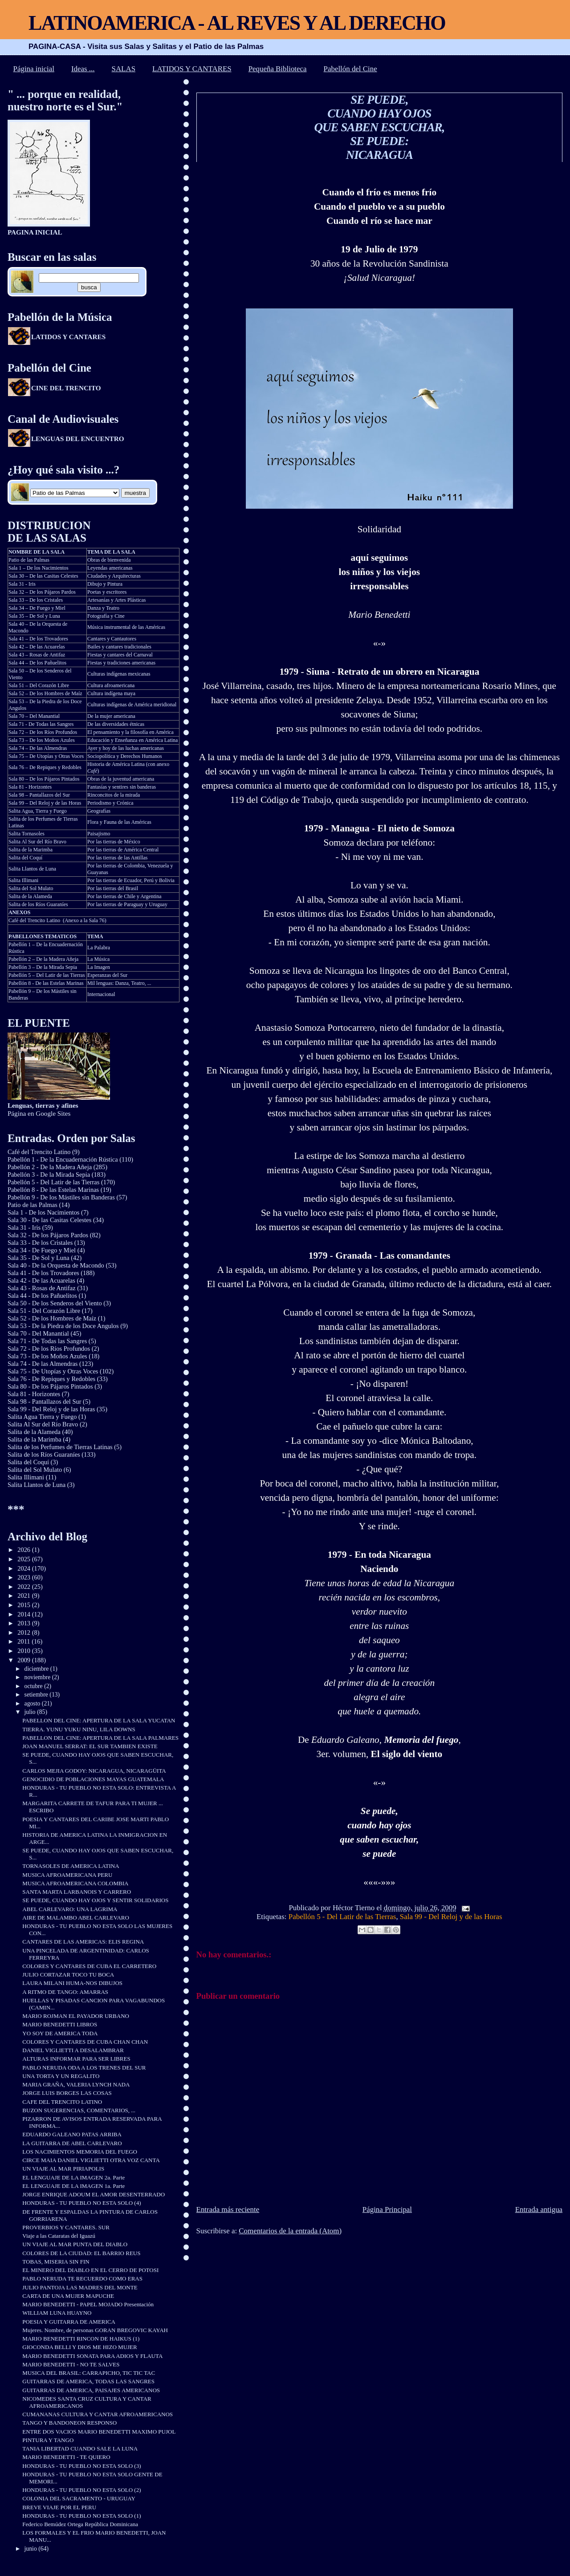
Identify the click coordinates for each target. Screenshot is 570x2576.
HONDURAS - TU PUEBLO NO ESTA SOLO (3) (81, 2466)
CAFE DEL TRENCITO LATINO (62, 2101)
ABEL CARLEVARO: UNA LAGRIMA (69, 1909)
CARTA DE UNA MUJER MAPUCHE (68, 2295)
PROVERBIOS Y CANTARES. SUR (66, 2227)
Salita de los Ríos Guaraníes (38, 904)
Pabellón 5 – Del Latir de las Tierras (46, 975)
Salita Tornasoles (26, 833)
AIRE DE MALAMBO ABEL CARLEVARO (75, 1917)
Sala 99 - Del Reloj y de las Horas (451, 1916)
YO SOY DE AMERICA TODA (60, 2033)
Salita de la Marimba (30, 850)
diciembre (37, 1668)
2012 (24, 1632)
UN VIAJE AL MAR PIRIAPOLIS (63, 2168)
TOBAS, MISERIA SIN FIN (55, 2261)
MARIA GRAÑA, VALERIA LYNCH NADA (76, 2084)
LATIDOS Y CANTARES (192, 69)
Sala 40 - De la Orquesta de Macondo (56, 1265)
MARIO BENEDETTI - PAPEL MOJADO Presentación (88, 2304)
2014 (24, 1614)
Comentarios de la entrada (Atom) (290, 2231)
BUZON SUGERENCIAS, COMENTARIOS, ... (78, 2110)
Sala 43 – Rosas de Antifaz (36, 655)
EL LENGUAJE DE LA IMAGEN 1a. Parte (73, 2186)
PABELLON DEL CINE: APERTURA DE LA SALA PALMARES (100, 1737)
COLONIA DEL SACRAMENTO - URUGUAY (78, 2498)
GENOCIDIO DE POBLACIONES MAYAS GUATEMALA (93, 1779)
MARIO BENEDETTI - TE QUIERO (66, 2457)
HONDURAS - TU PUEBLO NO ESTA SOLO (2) (81, 2490)
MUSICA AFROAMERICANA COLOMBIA (75, 1883)
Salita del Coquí (25, 858)
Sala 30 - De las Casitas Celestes (49, 1219)
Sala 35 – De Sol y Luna (34, 616)
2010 (24, 1650)
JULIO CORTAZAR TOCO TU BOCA (68, 1974)
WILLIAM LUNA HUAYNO (56, 2312)
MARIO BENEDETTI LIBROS (59, 2024)
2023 (24, 1577)
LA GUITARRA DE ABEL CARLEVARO (72, 2143)
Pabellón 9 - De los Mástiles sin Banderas (61, 1197)
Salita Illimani (23, 880)
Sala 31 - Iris (22, 584)
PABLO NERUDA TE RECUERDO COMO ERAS (82, 2278)
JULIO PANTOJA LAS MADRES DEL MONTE (79, 2287)
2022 (24, 1586)
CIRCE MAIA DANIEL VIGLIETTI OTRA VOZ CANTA (91, 2160)
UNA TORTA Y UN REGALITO (60, 2076)
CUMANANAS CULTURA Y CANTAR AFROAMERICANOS (97, 2414)
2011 (24, 1641)
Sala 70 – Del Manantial (34, 716)
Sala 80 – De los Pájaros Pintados (43, 779)
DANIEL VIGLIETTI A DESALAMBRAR (73, 2050)
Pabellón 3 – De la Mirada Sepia (42, 967)
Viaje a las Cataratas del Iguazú (58, 2235)
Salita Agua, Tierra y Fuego (37, 811)
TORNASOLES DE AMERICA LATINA (70, 1866)
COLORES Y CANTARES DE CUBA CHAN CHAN (85, 2041)
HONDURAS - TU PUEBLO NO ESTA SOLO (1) (81, 2515)
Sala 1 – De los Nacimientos (38, 568)
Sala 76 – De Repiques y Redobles (44, 767)
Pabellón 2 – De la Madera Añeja (43, 959)
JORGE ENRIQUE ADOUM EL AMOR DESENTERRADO (93, 2194)
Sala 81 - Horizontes (30, 787)
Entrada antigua (538, 2209)
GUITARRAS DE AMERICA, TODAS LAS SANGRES (88, 2381)
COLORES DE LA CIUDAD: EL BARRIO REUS (81, 2253)
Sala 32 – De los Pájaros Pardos (42, 592)
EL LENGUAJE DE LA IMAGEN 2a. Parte (73, 2177)
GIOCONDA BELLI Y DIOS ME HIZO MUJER (79, 2347)
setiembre (37, 1694)
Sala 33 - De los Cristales (40, 1242)
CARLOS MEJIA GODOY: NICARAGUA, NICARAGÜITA (94, 1770)
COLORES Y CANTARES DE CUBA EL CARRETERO (89, 1966)
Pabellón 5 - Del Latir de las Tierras (342, 1916)
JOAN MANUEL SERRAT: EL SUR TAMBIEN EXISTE (89, 1746)
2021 (24, 1595)
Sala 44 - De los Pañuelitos (42, 1295)
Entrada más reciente (228, 2209)
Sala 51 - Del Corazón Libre (44, 1310)
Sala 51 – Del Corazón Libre (38, 685)
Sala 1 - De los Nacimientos (44, 1212)
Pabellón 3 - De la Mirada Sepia (49, 1174)
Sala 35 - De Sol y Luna (38, 1257)
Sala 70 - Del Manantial (38, 1333)
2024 (24, 1568)
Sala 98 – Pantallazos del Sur (39, 795)
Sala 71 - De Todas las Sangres (41, 724)
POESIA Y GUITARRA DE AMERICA (68, 2321)
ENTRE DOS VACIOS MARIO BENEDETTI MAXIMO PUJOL (98, 2431)
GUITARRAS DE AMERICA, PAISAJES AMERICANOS (91, 2390)
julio (30, 1712)
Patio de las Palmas (28, 560)
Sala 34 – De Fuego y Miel (36, 608)
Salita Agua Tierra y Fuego (42, 1416)
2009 (24, 1660)
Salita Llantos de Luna (32, 869)
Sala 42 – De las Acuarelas (36, 647)
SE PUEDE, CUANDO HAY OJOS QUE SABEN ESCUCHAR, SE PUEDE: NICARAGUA (379, 127)
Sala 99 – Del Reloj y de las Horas (44, 803)
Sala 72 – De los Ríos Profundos (42, 732)
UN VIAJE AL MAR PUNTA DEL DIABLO (74, 2244)
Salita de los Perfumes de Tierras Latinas (60, 1446)
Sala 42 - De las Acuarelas (41, 1280)
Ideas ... (83, 69)
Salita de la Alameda (30, 896)
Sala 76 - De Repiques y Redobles (51, 1378)
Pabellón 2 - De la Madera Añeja (50, 1167)
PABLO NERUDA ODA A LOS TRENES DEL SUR (84, 2067)
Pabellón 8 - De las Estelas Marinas (46, 983)
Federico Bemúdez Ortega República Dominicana (80, 2524)
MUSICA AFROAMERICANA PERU (67, 1874)
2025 (24, 1559)
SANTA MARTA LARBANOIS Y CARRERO (76, 1891)
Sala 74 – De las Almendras (37, 748)
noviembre (38, 1677)
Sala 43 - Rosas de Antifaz (42, 1288)
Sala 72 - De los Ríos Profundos (49, 1348)
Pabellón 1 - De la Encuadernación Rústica (63, 1159)
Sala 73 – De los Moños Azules (41, 740)
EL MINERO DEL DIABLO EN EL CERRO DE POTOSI (90, 2270)
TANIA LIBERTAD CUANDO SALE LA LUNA (80, 2448)
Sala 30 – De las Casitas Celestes (43, 576)
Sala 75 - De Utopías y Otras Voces (53, 1371)
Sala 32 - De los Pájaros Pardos (48, 1235)
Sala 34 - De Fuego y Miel (42, 1250)
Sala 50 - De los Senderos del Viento (55, 1303)
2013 (24, 1623)
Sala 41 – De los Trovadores (38, 639)
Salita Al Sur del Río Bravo (37, 841)
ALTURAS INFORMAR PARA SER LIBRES (76, 2058)
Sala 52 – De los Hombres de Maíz (45, 693)
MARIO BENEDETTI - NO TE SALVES (70, 2364)
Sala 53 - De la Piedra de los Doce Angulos (63, 1325)
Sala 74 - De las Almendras (43, 1363)
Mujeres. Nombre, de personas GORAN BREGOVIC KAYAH (95, 2330)
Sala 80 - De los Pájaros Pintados (50, 1386)
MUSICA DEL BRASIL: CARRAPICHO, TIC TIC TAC (88, 2372)
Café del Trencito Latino (34, 920)
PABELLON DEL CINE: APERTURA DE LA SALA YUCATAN (98, 1720)
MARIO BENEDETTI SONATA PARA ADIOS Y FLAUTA (92, 2356)
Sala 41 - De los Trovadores (43, 1272)
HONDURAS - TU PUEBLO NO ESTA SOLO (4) (81, 2202)
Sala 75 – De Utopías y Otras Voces (46, 756)
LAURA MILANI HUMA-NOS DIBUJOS (72, 1983)
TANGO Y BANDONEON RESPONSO (69, 2422)
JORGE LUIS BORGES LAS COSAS (67, 2093)
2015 (24, 1604)
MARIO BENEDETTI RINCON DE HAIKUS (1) (80, 2338)
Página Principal (387, 2209)
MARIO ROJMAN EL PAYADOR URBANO (75, 2016)
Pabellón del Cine (350, 69)
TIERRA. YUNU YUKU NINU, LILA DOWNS (78, 1729)
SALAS (124, 69)
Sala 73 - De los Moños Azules (47, 1356)
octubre (34, 1686)
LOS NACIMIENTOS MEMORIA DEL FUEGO (79, 2151)
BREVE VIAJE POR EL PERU (59, 2507)
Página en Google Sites (43, 1109)
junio (31, 2548)
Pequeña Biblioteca (277, 69)
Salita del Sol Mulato (30, 888)
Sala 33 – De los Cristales (35, 600)
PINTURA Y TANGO (47, 2440)
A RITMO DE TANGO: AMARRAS (65, 1992)
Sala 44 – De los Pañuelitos (37, 663)
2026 (24, 1549)
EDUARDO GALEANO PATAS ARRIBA (72, 2134)
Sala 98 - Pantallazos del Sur (44, 1401)
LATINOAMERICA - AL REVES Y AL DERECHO (236, 23)
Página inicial (33, 69)
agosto (33, 1703)
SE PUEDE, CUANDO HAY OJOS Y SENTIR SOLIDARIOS (95, 1900)
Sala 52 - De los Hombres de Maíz (52, 1318)
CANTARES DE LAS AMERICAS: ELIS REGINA (83, 1941)
